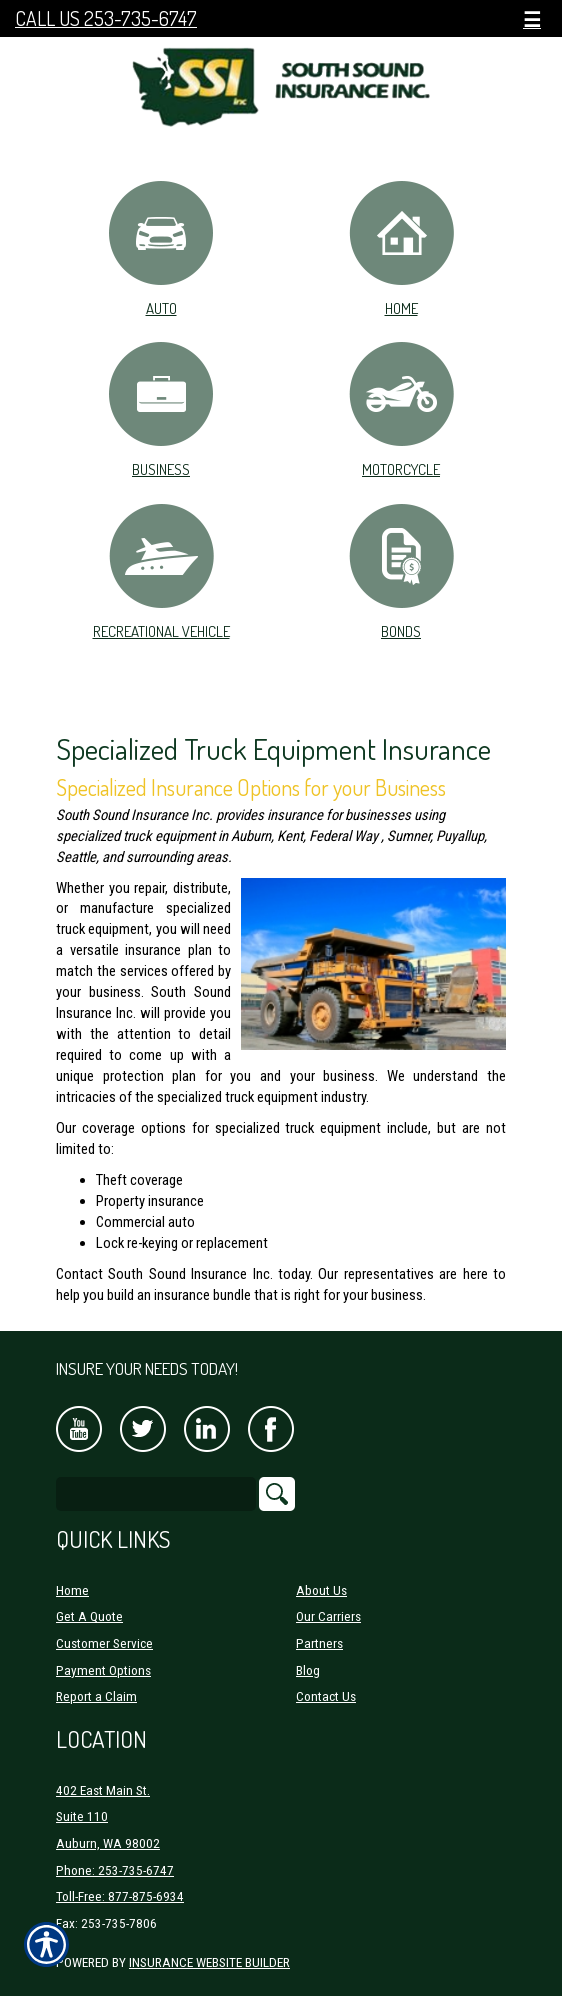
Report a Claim (96, 1696)
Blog (308, 1670)
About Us (321, 1590)
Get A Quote (89, 1616)
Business (161, 409)
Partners (319, 1643)
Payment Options (103, 1670)
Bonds (401, 571)
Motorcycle (401, 409)
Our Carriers (328, 1616)
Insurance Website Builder (209, 1962)
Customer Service (104, 1643)
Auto (161, 248)
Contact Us (326, 1696)
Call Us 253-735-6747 (106, 18)
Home (401, 248)
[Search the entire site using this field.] (156, 1494)
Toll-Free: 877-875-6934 (120, 1896)
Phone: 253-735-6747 (115, 1870)
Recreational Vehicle (161, 571)
